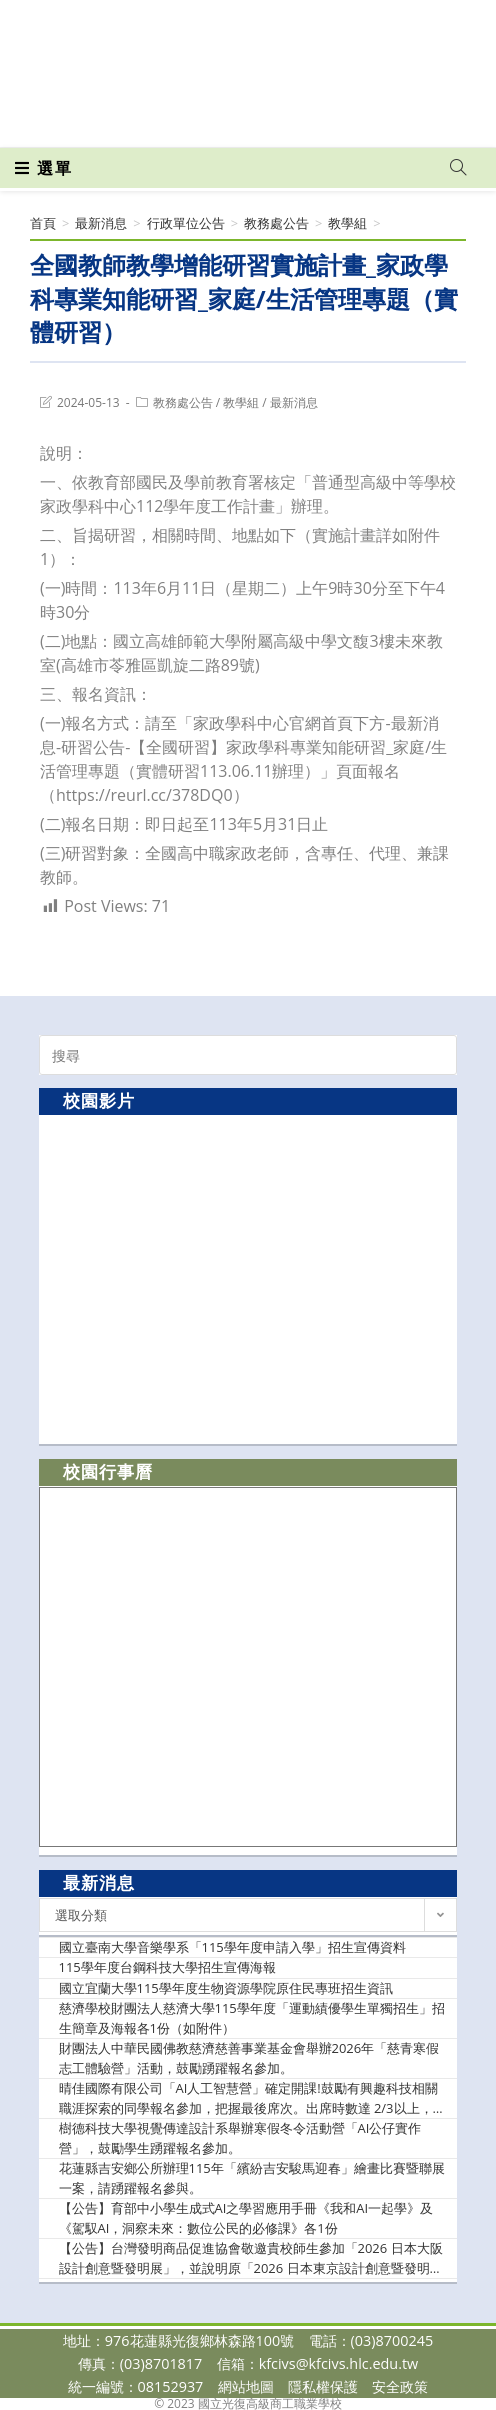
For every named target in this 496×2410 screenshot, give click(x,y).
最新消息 (294, 402)
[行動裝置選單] (44, 168)
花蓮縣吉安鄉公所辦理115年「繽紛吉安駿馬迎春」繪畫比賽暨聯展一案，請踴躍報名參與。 (252, 2178)
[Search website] (458, 168)
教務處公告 (183, 402)
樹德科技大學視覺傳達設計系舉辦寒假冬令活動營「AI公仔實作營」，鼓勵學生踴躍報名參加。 (240, 2138)
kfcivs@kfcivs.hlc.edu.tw (339, 2363)
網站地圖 (246, 2386)
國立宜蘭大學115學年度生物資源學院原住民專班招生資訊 (226, 1988)
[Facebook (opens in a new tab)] (213, 118)
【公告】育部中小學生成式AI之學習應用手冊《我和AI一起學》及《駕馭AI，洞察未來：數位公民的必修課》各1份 (246, 2218)
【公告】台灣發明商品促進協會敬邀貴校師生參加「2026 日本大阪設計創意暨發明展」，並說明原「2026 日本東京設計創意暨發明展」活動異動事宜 (251, 2258)
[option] (248, 1278)
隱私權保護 (323, 2386)
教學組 (241, 402)
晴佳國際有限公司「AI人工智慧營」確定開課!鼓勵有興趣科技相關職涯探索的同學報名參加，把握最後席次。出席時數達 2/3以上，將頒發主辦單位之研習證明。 (252, 2098)
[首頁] (43, 223)
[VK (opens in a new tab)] (280, 118)
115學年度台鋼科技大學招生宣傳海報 (167, 1967)
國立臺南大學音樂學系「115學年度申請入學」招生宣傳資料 (232, 1947)
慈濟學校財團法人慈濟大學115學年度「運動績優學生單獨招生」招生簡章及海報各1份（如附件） (252, 2018)
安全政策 (400, 2386)
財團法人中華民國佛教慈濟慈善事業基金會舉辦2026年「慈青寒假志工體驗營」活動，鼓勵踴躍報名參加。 (249, 2058)
